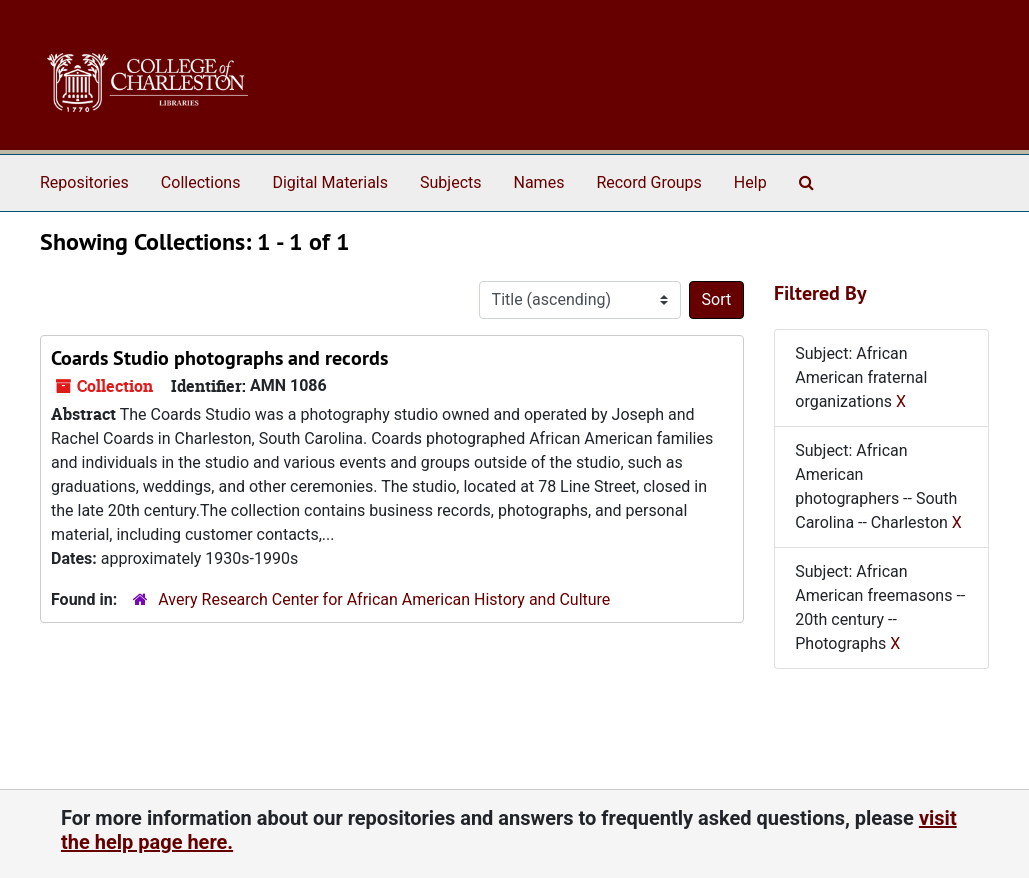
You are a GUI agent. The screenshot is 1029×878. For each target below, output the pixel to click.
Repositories (84, 182)
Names (539, 182)
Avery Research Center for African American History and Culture (384, 599)
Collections (201, 182)
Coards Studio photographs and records (219, 358)
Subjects (450, 182)
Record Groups (648, 182)
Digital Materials (330, 182)
